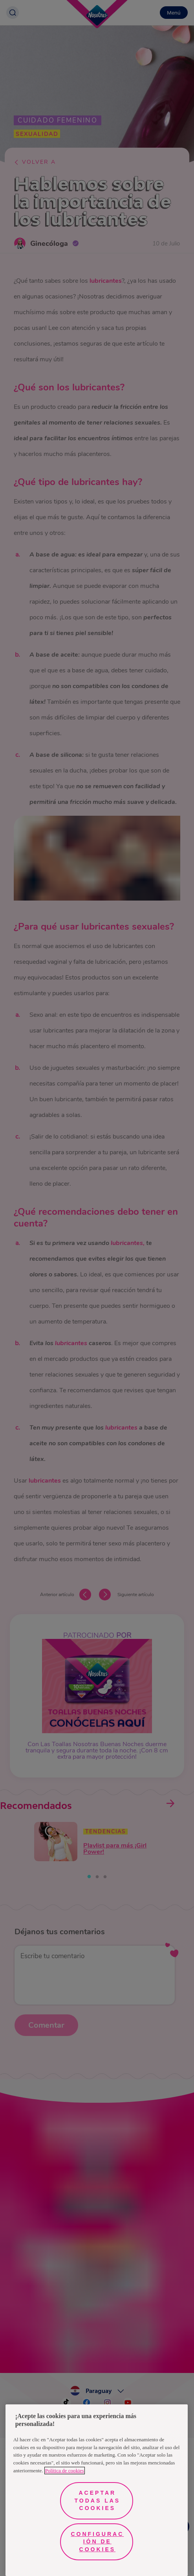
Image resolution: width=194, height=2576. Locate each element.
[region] (96, 2490)
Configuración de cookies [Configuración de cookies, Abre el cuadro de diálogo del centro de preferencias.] (97, 2541)
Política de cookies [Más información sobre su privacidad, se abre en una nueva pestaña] (64, 2470)
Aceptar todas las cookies (98, 2500)
